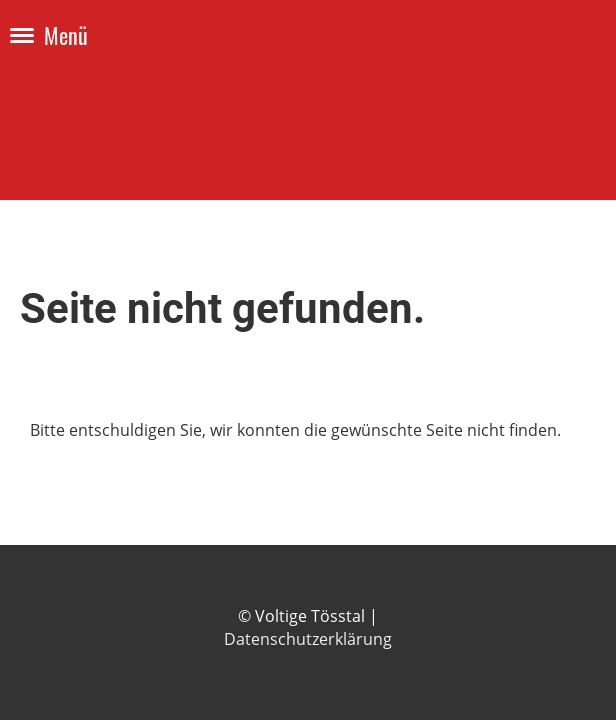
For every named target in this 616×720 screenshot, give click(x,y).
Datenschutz (548, 639)
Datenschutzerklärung (308, 639)
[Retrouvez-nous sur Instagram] (67, 606)
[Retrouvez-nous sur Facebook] (34, 606)
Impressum (553, 616)
